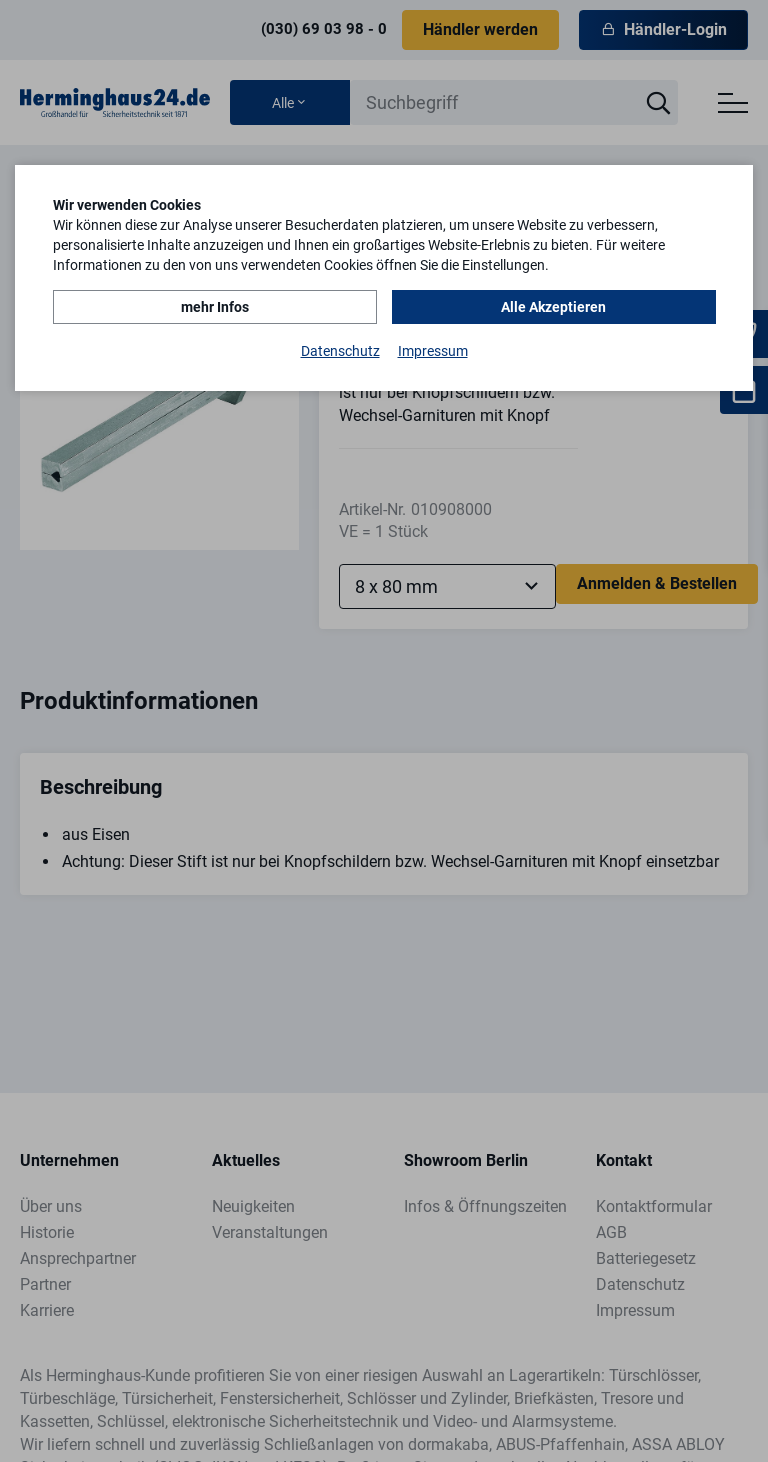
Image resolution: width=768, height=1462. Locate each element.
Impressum (433, 351)
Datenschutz (340, 351)
